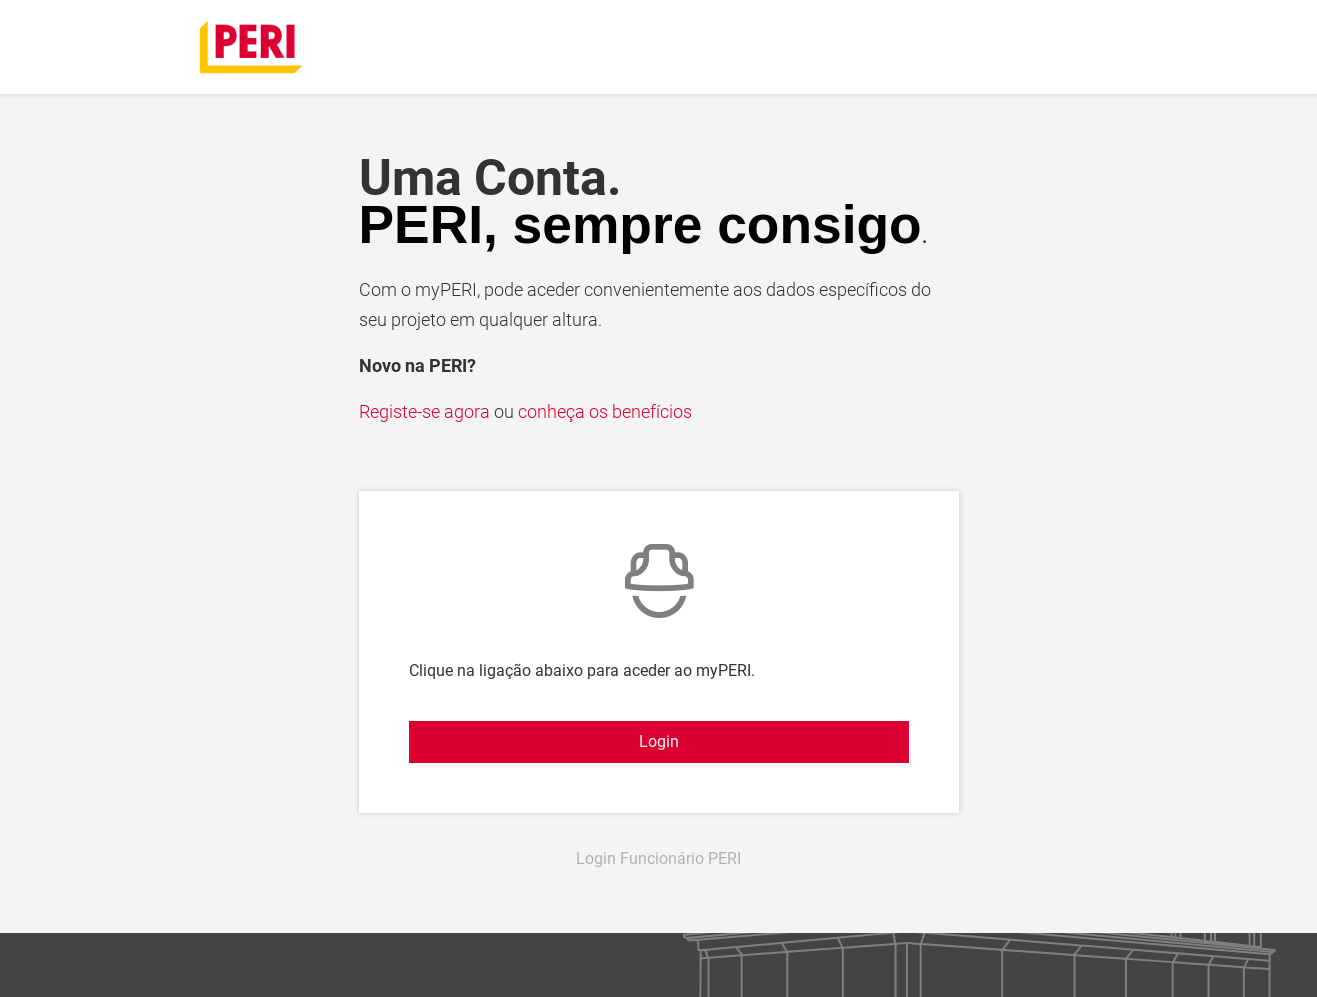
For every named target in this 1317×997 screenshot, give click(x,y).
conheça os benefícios (605, 411)
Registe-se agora (426, 411)
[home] (252, 45)
